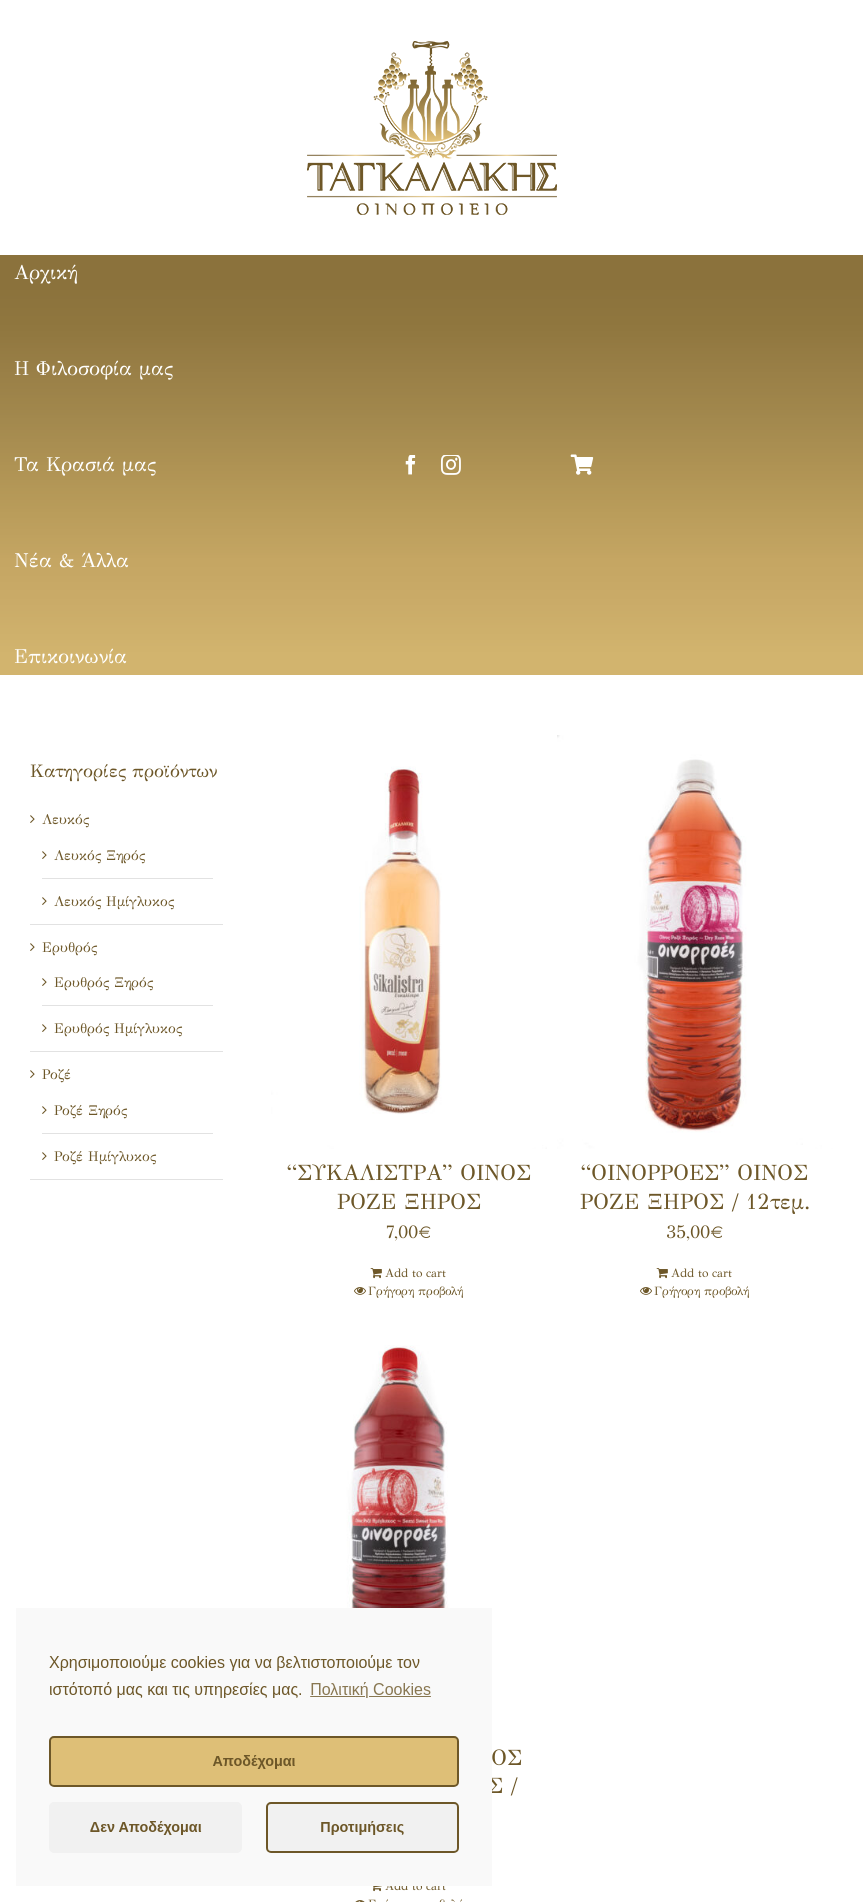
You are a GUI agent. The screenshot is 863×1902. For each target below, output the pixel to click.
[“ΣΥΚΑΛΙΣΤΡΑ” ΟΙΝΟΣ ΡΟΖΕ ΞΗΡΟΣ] (409, 942)
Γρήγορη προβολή (415, 1291)
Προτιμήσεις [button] (362, 1827)
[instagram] (451, 465)
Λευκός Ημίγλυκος (114, 901)
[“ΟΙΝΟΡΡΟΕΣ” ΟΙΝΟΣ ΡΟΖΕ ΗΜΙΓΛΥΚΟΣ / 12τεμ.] (409, 1527)
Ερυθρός (69, 947)
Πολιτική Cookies (370, 1689)
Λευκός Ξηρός (99, 855)
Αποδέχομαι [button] (253, 1761)
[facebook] (411, 465)
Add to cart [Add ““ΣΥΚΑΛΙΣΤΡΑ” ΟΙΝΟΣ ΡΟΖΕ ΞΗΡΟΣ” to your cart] (415, 1273)
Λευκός (65, 819)
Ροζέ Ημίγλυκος (105, 1156)
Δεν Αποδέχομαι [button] (146, 1827)
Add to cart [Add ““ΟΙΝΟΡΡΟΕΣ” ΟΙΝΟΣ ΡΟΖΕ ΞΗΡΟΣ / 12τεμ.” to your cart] (701, 1273)
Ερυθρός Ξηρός (103, 982)
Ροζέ (56, 1074)
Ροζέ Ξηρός (90, 1110)
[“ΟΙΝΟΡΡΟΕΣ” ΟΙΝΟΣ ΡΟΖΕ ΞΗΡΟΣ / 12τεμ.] (695, 942)
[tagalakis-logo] (432, 46)
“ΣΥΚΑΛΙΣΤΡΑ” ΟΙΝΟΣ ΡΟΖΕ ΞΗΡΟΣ (409, 1187)
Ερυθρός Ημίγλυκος (118, 1028)
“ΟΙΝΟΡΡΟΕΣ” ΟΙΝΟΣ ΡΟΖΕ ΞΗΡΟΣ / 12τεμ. (695, 1187)
